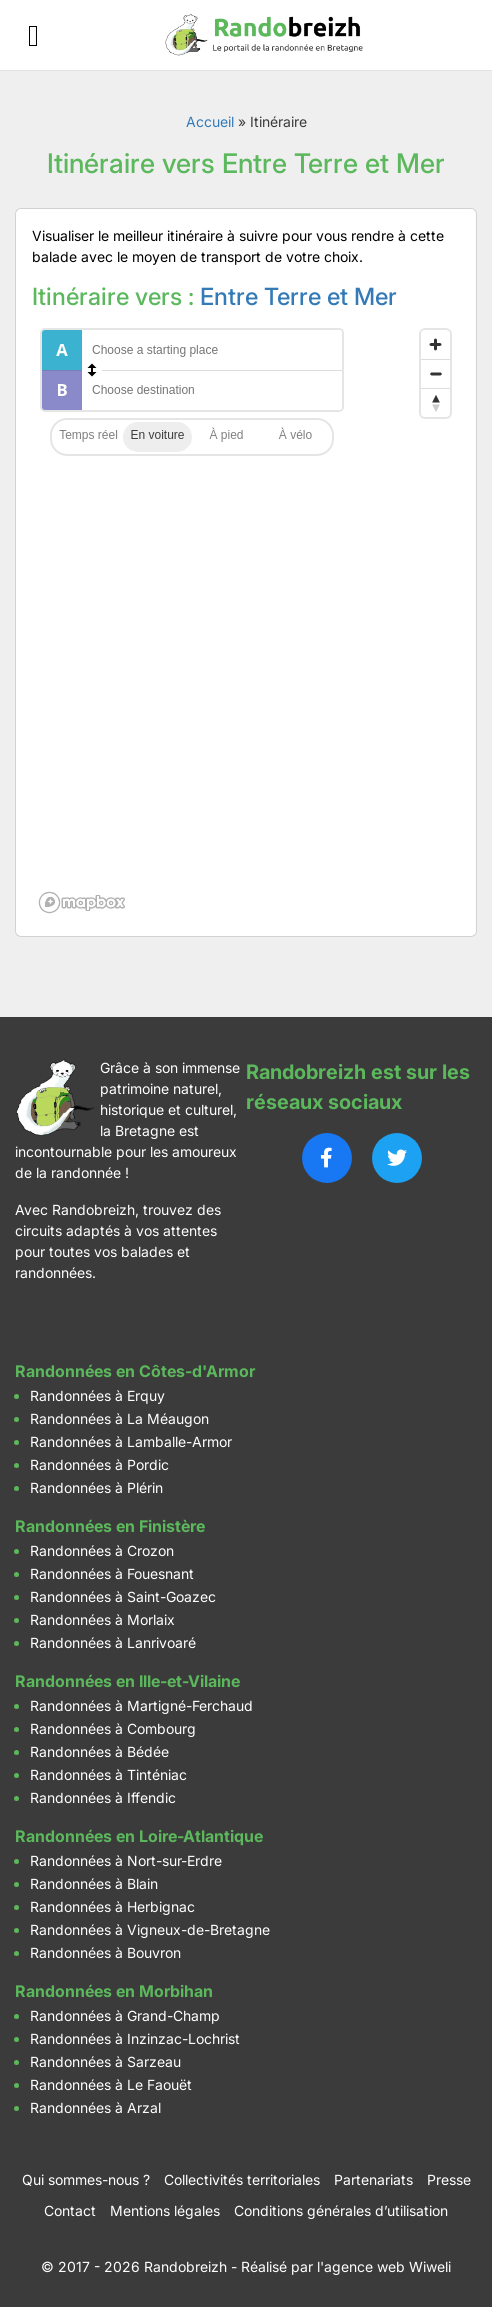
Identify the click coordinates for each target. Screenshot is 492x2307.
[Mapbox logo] (82, 902)
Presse (449, 2179)
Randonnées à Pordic (99, 1464)
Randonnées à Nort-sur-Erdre (126, 1860)
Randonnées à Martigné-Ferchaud (141, 1705)
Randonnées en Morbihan (114, 1991)
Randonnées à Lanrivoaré (113, 1642)
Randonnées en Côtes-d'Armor (135, 1371)
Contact (70, 2210)
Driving (157, 437)
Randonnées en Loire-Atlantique (139, 1836)
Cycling (295, 437)
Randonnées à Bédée (99, 1751)
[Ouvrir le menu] (33, 35)
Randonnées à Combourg (113, 1728)
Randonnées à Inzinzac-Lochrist (135, 2038)
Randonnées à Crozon (102, 1550)
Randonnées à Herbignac (112, 1906)
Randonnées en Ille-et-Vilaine (127, 1681)
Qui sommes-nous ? (86, 2179)
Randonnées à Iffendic (103, 1797)
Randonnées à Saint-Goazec (123, 1596)
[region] (246, 620)
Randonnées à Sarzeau (105, 2061)
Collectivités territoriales (242, 2179)
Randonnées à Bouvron (105, 1952)
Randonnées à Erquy (97, 1395)
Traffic (88, 437)
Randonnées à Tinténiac (108, 1774)
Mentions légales (165, 2210)
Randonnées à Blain (94, 1883)
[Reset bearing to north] (435, 402)
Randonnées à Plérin (96, 1487)
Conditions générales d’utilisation (341, 2210)
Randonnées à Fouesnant (112, 1573)
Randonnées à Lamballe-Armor (131, 1441)
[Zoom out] (435, 373)
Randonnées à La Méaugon (119, 1418)
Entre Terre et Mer (298, 296)
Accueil (210, 121)
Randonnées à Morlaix (102, 1619)
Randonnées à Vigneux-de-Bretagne (150, 1929)
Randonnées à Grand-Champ (125, 2015)
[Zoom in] (435, 344)
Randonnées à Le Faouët (111, 2084)
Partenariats (373, 2179)
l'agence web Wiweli (384, 2266)
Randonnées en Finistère (110, 1526)
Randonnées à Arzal (95, 2107)
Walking (226, 437)
